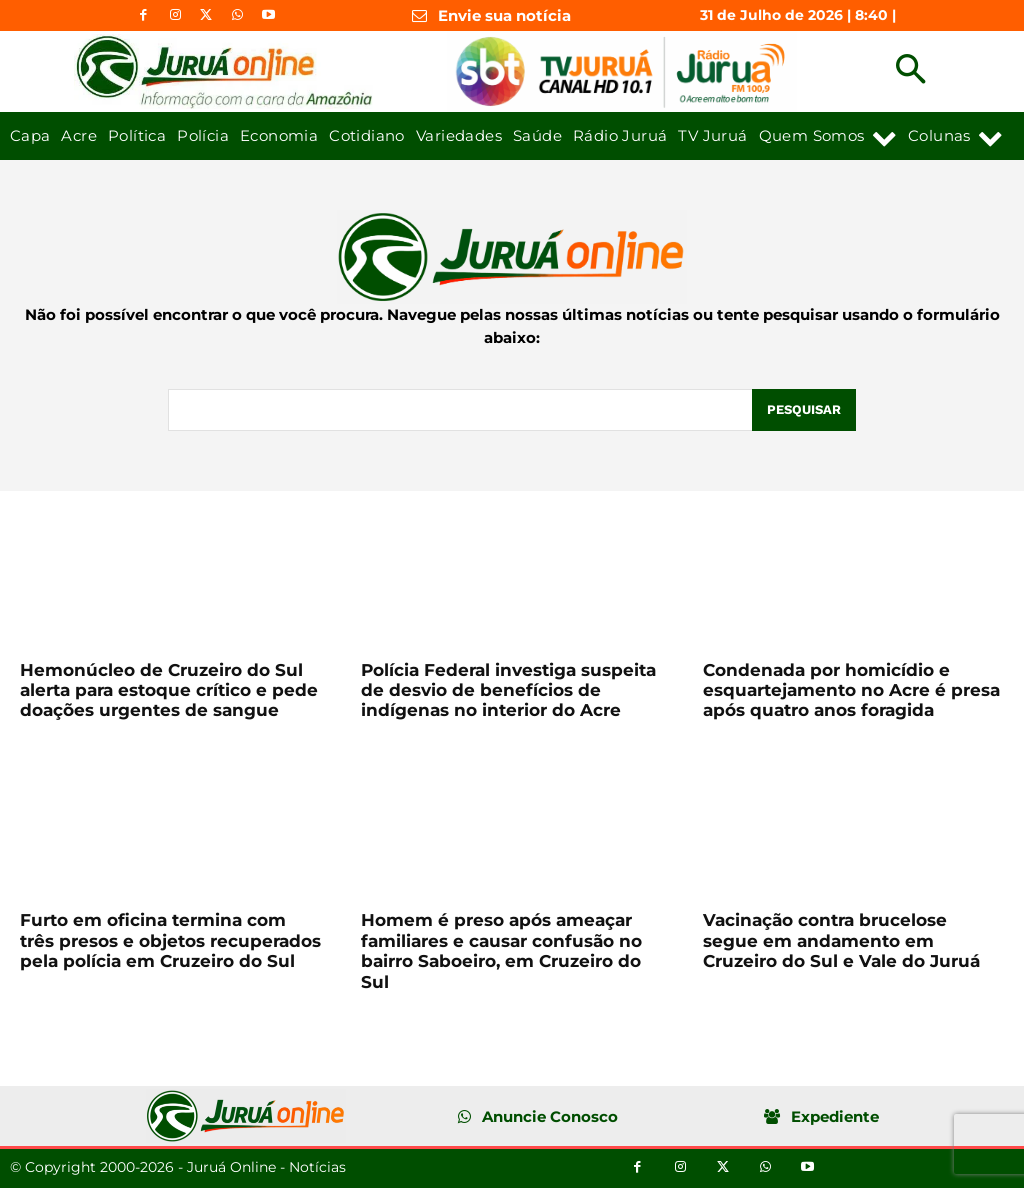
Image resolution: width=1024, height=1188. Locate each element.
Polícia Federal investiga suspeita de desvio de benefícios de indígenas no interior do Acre (508, 690)
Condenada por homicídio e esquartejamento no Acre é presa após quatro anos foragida (851, 690)
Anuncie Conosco (550, 1116)
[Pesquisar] (804, 410)
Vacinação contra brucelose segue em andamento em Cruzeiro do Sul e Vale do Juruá (841, 940)
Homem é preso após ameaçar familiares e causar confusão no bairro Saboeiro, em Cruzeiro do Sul (501, 950)
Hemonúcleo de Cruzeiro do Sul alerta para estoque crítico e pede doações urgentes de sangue (169, 690)
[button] (910, 71)
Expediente (835, 1116)
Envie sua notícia (504, 15)
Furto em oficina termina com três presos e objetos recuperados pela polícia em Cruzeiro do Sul (170, 940)
